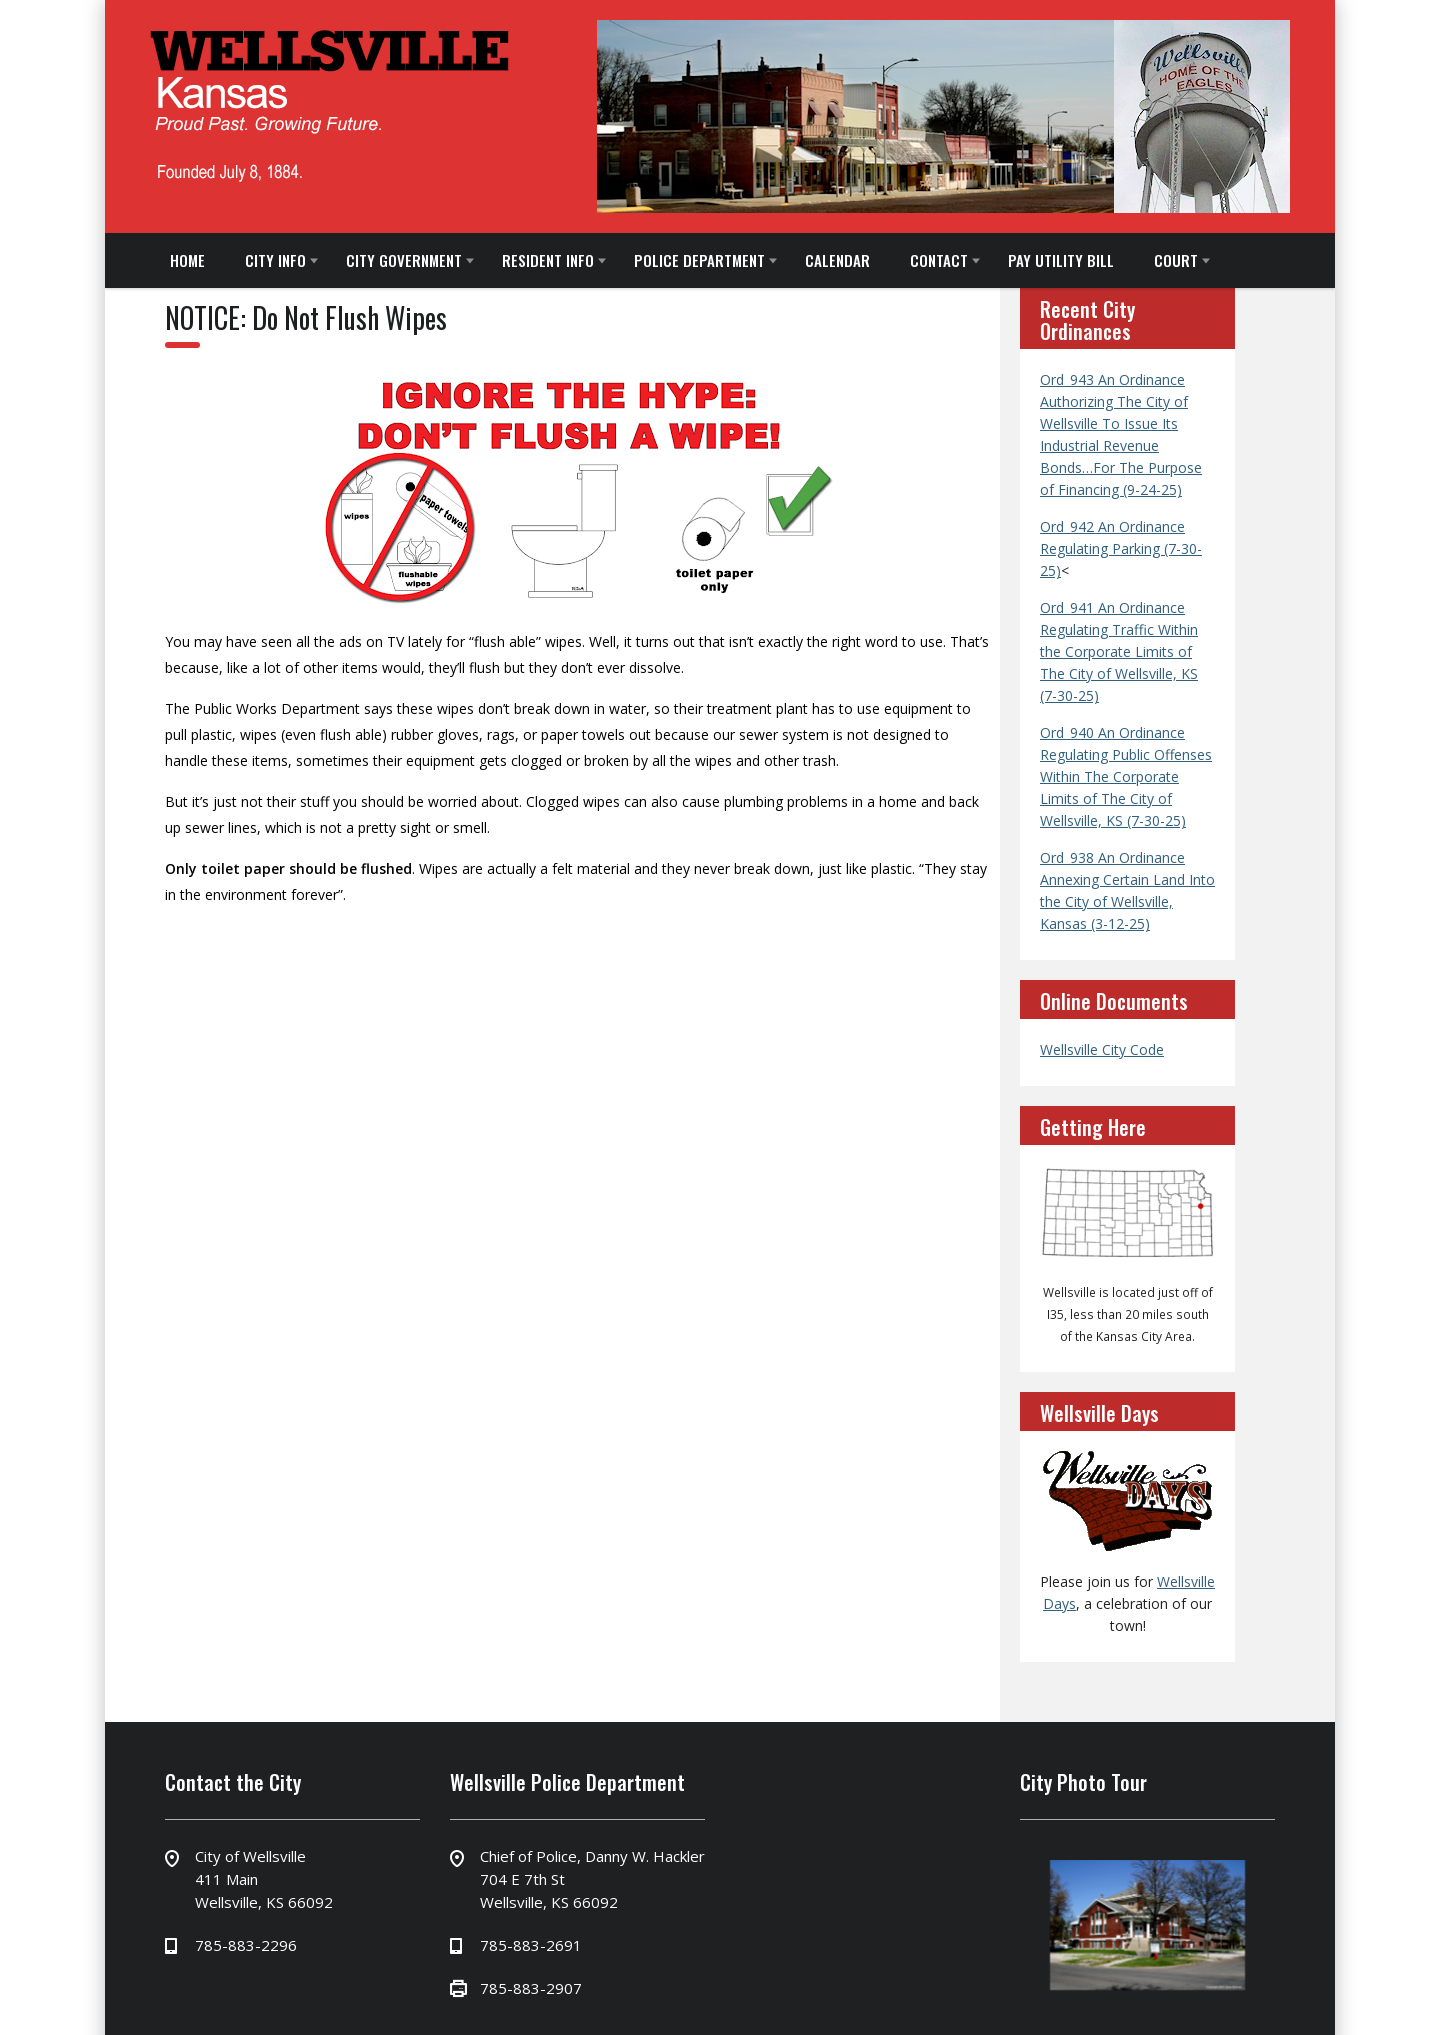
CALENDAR (837, 260)
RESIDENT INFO (548, 260)
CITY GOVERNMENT (404, 260)
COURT (1176, 260)
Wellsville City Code (1102, 1049)
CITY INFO (275, 260)
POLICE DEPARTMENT (699, 260)
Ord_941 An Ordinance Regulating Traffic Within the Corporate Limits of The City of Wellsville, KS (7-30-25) (1119, 651)
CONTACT (939, 260)
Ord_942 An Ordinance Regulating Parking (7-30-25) (1121, 548)
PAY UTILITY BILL (1061, 260)
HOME (187, 260)
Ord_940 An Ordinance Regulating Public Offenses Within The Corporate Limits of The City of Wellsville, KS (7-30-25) (1126, 776)
